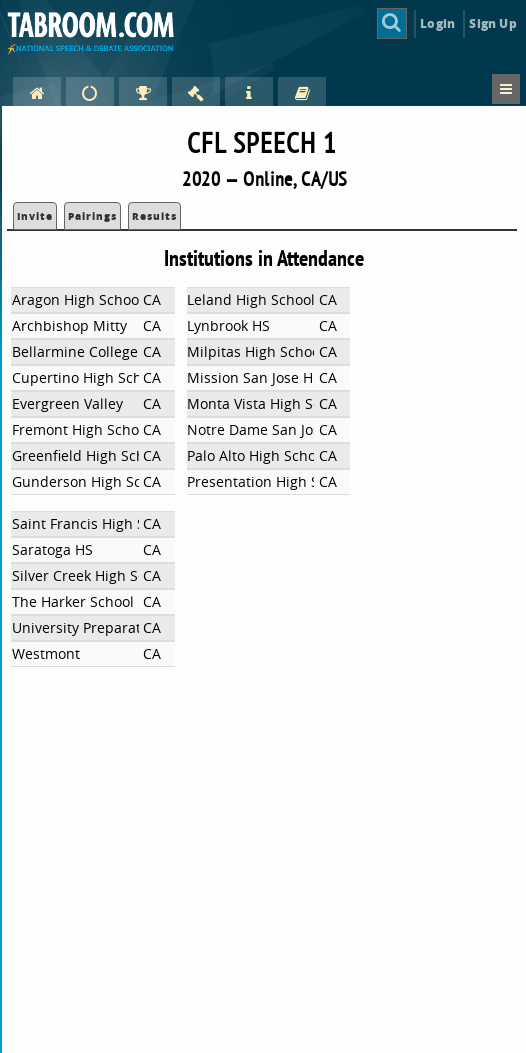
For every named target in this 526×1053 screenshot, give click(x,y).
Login (437, 23)
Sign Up (492, 23)
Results (154, 216)
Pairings (92, 216)
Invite (35, 216)
